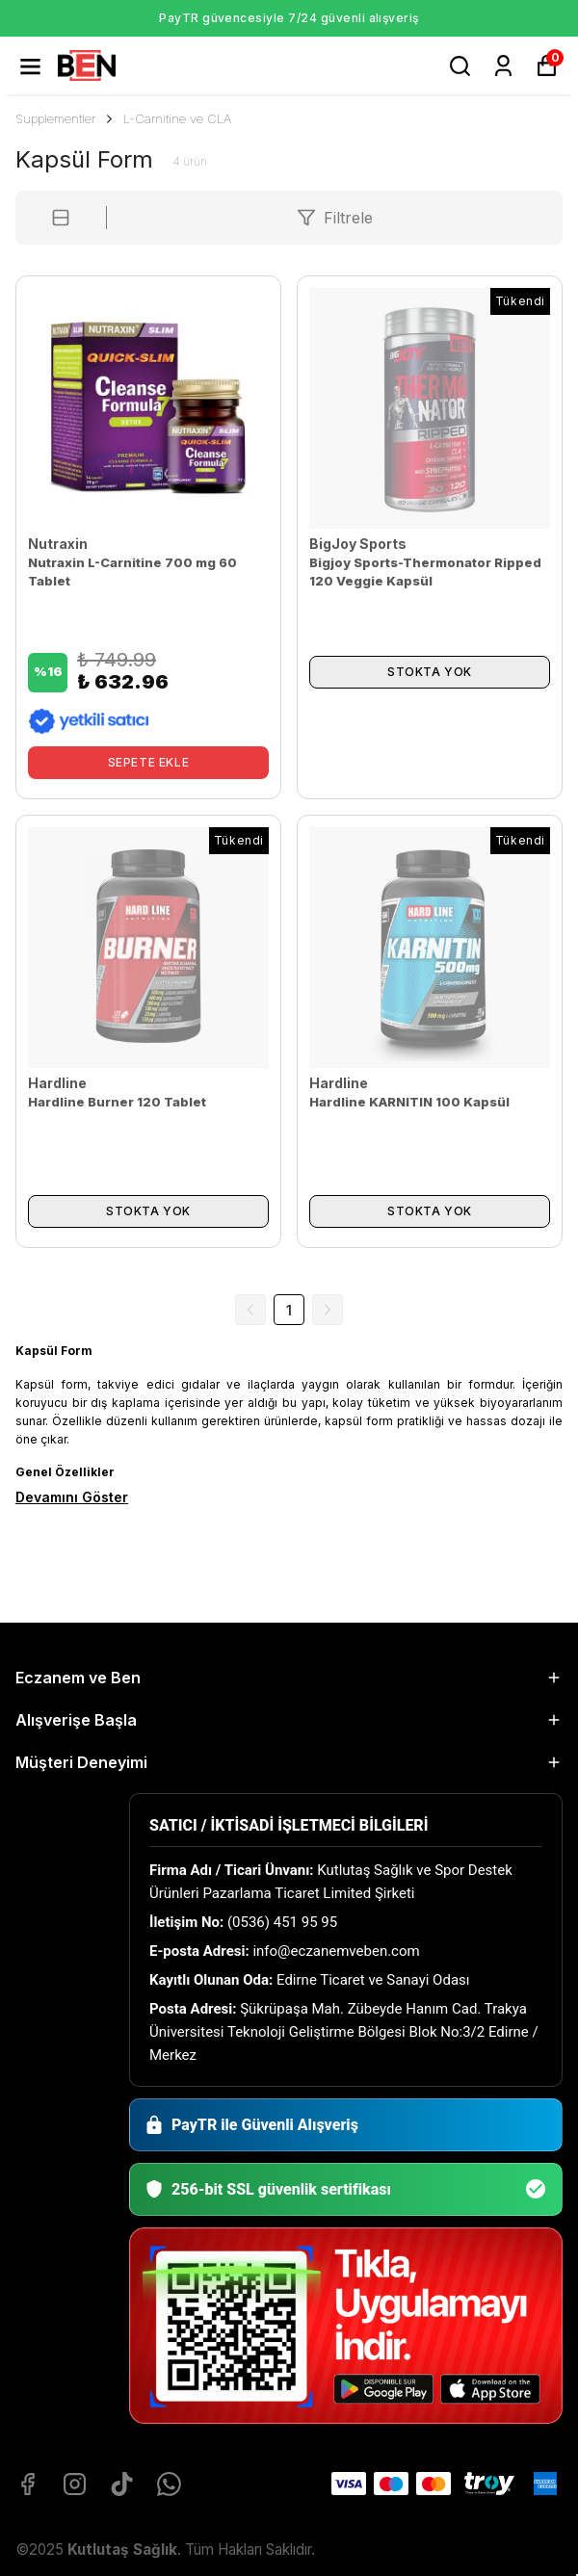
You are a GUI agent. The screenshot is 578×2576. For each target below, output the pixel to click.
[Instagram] (75, 2484)
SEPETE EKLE (149, 762)
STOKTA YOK (429, 671)
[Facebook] (27, 2484)
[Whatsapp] (169, 2484)
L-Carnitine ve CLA (177, 118)
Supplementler (65, 118)
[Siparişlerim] (503, 66)
